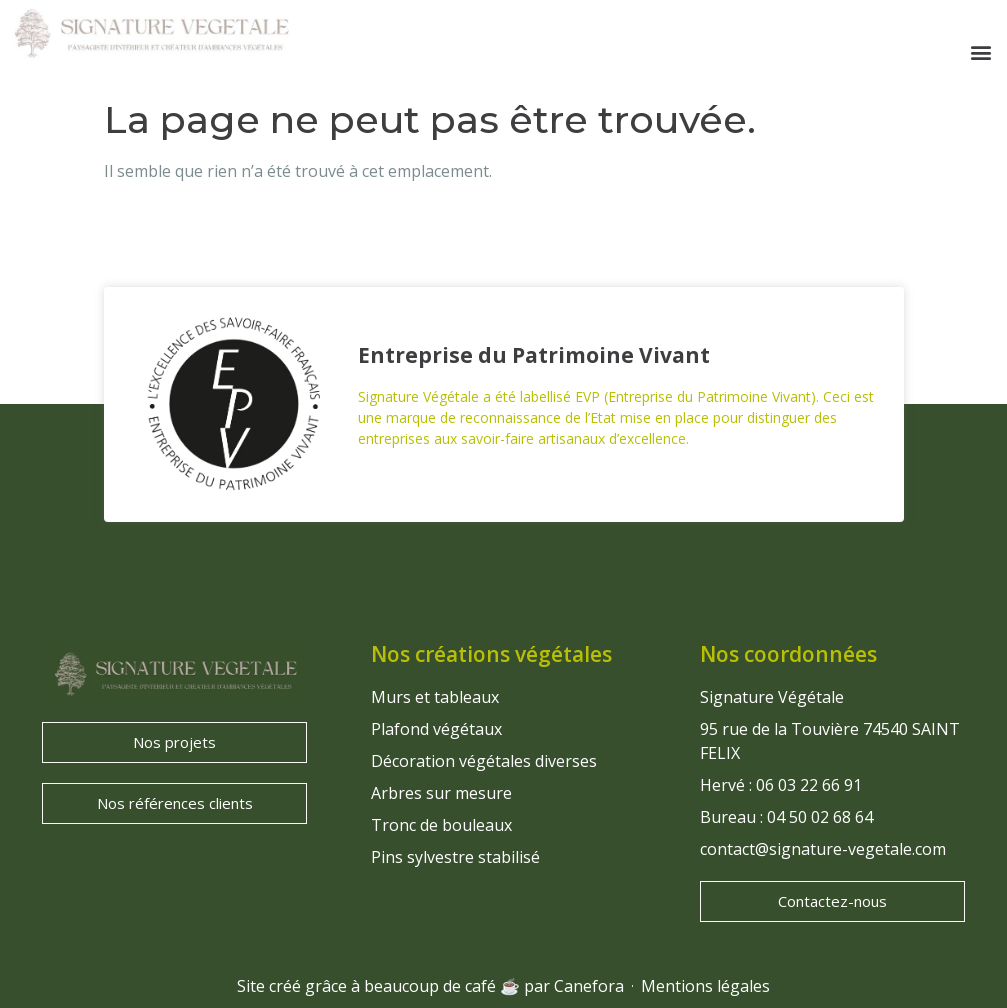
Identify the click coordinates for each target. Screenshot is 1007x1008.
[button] (980, 52)
